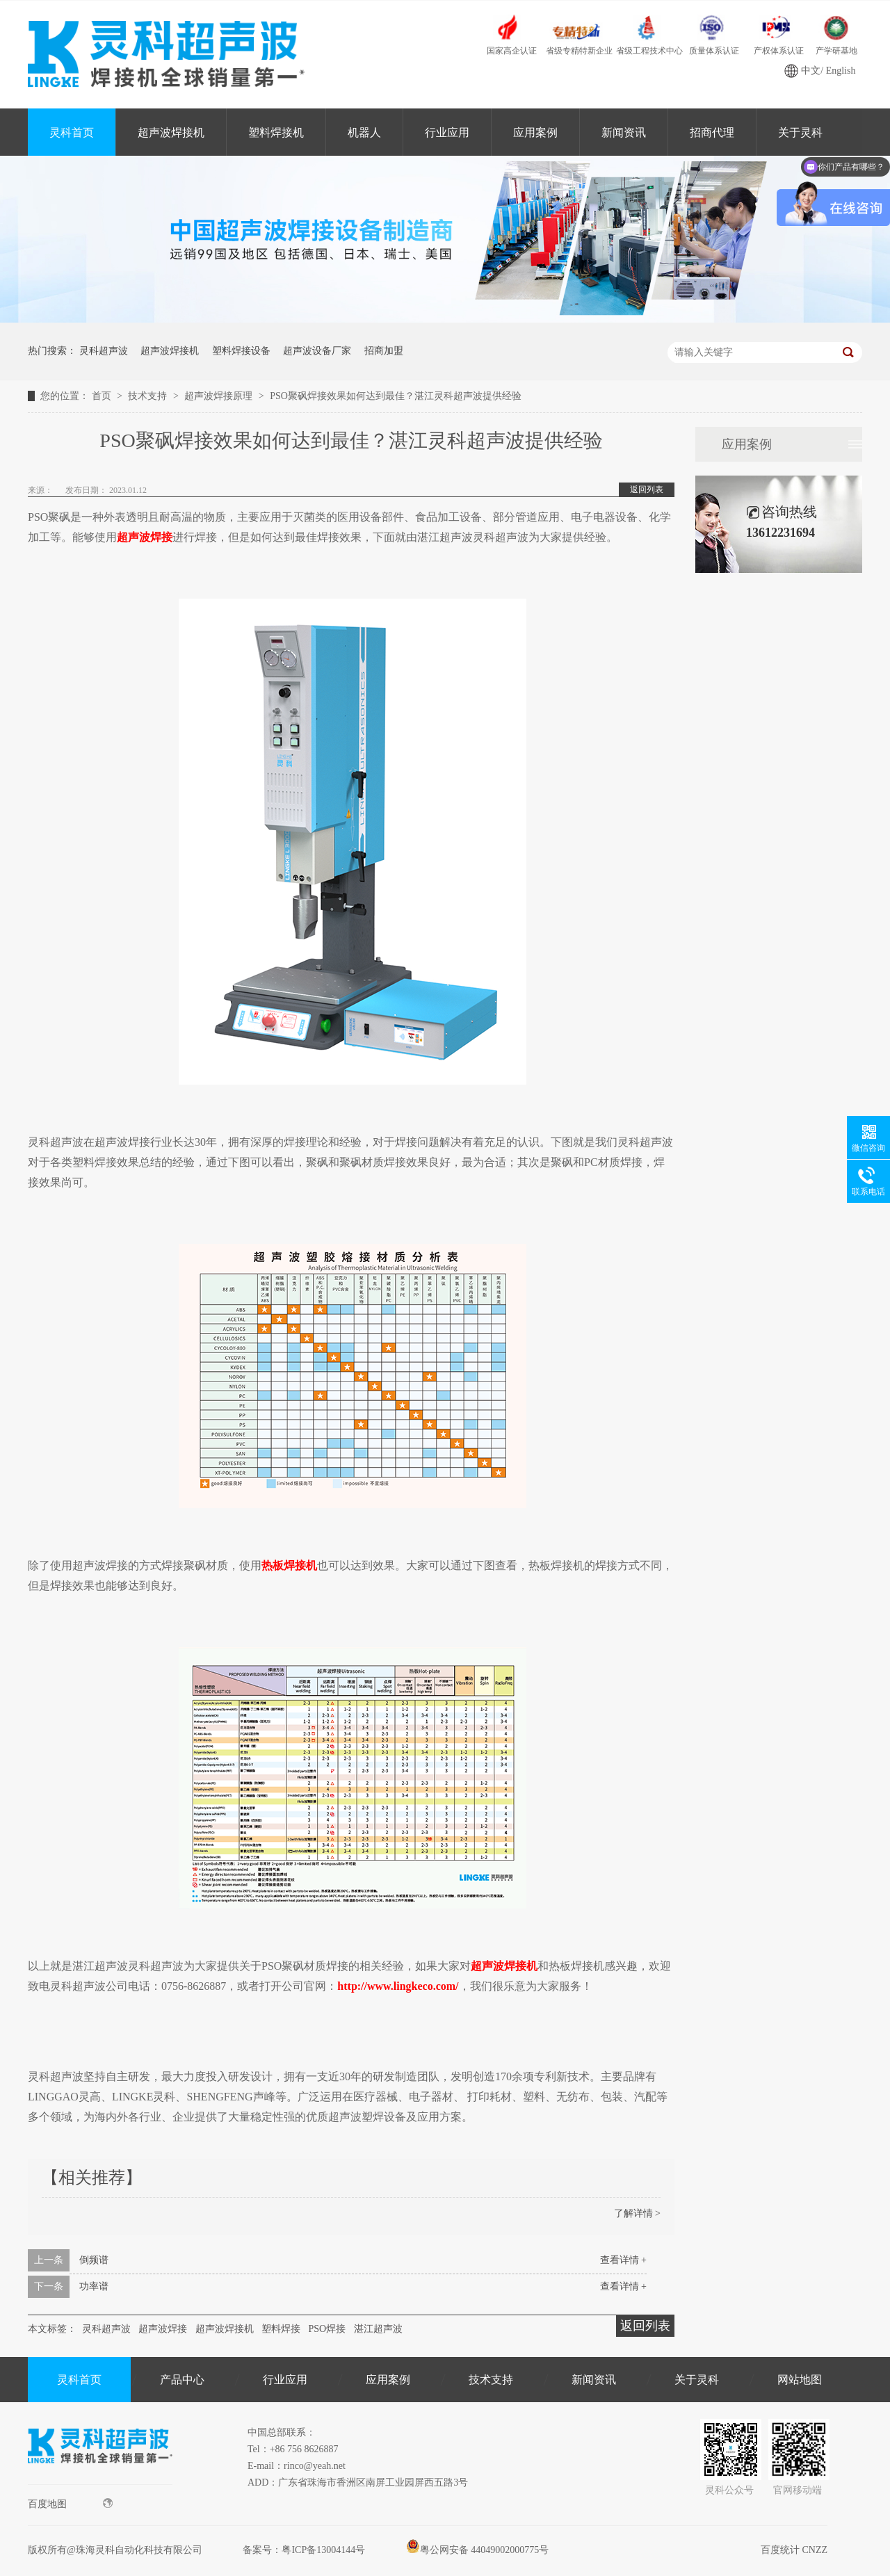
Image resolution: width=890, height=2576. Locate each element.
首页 (103, 396)
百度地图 (70, 2503)
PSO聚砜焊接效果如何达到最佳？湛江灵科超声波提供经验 (395, 396)
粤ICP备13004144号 (323, 2550)
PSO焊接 (327, 2329)
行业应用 (447, 132)
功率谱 (93, 2286)
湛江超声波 (378, 2329)
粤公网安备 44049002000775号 (477, 2550)
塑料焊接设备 (241, 351)
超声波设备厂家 (317, 351)
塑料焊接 (280, 2329)
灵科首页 (71, 132)
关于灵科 (696, 2379)
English (841, 70)
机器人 (364, 132)
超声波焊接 (162, 2329)
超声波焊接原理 (219, 396)
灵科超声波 (103, 351)
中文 (810, 70)
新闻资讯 (623, 132)
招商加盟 (383, 351)
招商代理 (712, 132)
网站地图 (799, 2379)
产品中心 (182, 2379)
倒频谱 (93, 2260)
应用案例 (535, 132)
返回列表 (646, 489)
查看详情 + (623, 2260)
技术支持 (149, 396)
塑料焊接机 (276, 132)
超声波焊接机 (171, 132)
